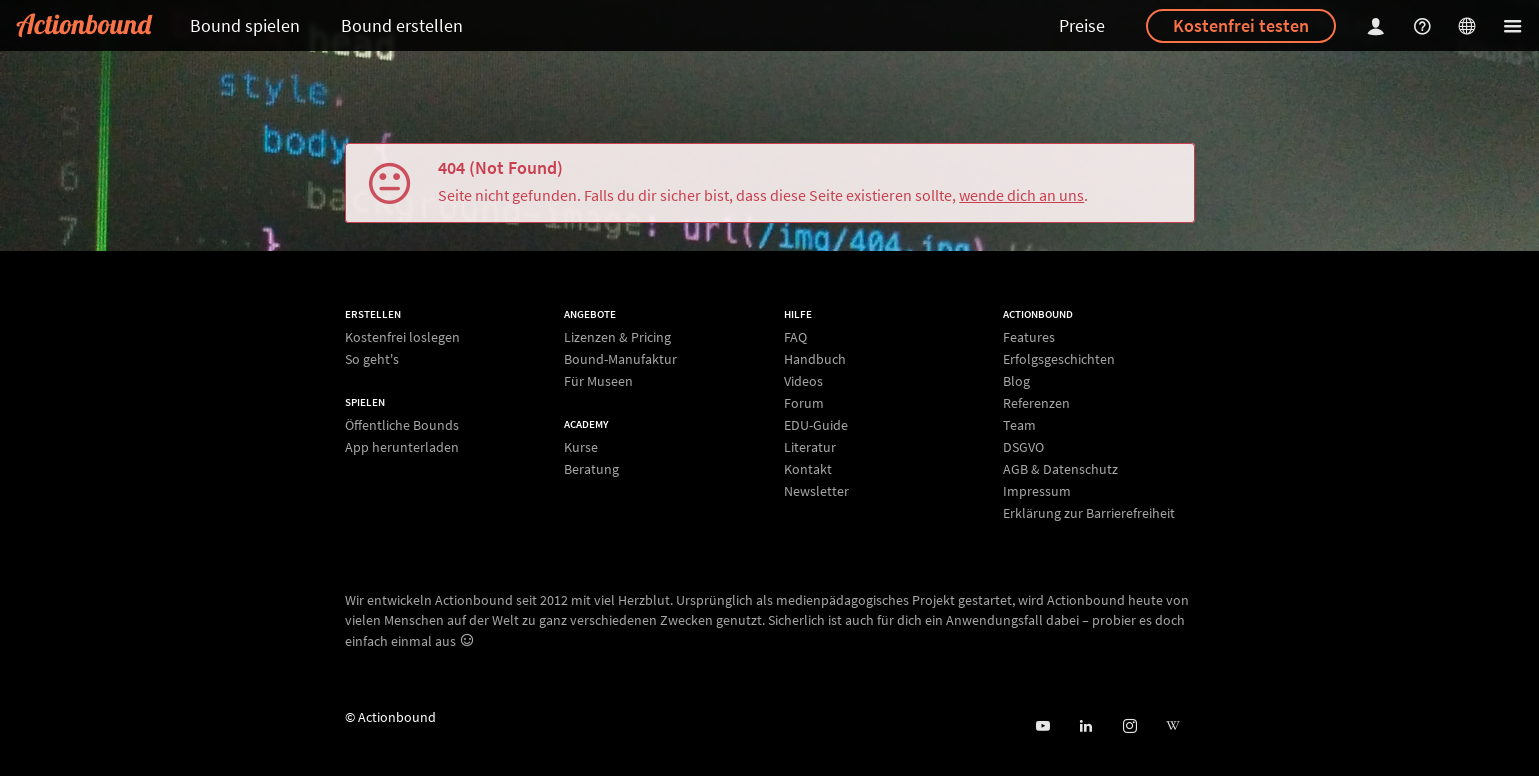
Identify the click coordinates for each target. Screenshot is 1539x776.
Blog (1016, 381)
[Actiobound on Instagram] (1129, 726)
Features (1029, 337)
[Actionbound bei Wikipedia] (1172, 726)
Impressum (1037, 491)
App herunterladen (402, 446)
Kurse (581, 447)
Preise (1082, 25)
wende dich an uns (1021, 195)
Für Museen (598, 380)
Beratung (591, 468)
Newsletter (816, 490)
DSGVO (1023, 447)
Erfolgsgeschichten (1059, 359)
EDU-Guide (816, 425)
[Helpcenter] (1425, 25)
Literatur (810, 447)
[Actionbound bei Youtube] (1042, 726)
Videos (803, 381)
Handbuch (815, 359)
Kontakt (808, 469)
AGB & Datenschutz (1060, 469)
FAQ (795, 337)
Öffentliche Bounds (402, 425)
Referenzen (1036, 403)
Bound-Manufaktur (620, 359)
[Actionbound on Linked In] (1085, 726)
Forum (804, 403)
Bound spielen (245, 25)
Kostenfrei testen (1241, 25)
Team (1019, 425)
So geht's (372, 358)
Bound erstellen (402, 25)
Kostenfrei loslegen (402, 337)
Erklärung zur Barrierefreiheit (1089, 512)
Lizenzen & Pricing (617, 337)
